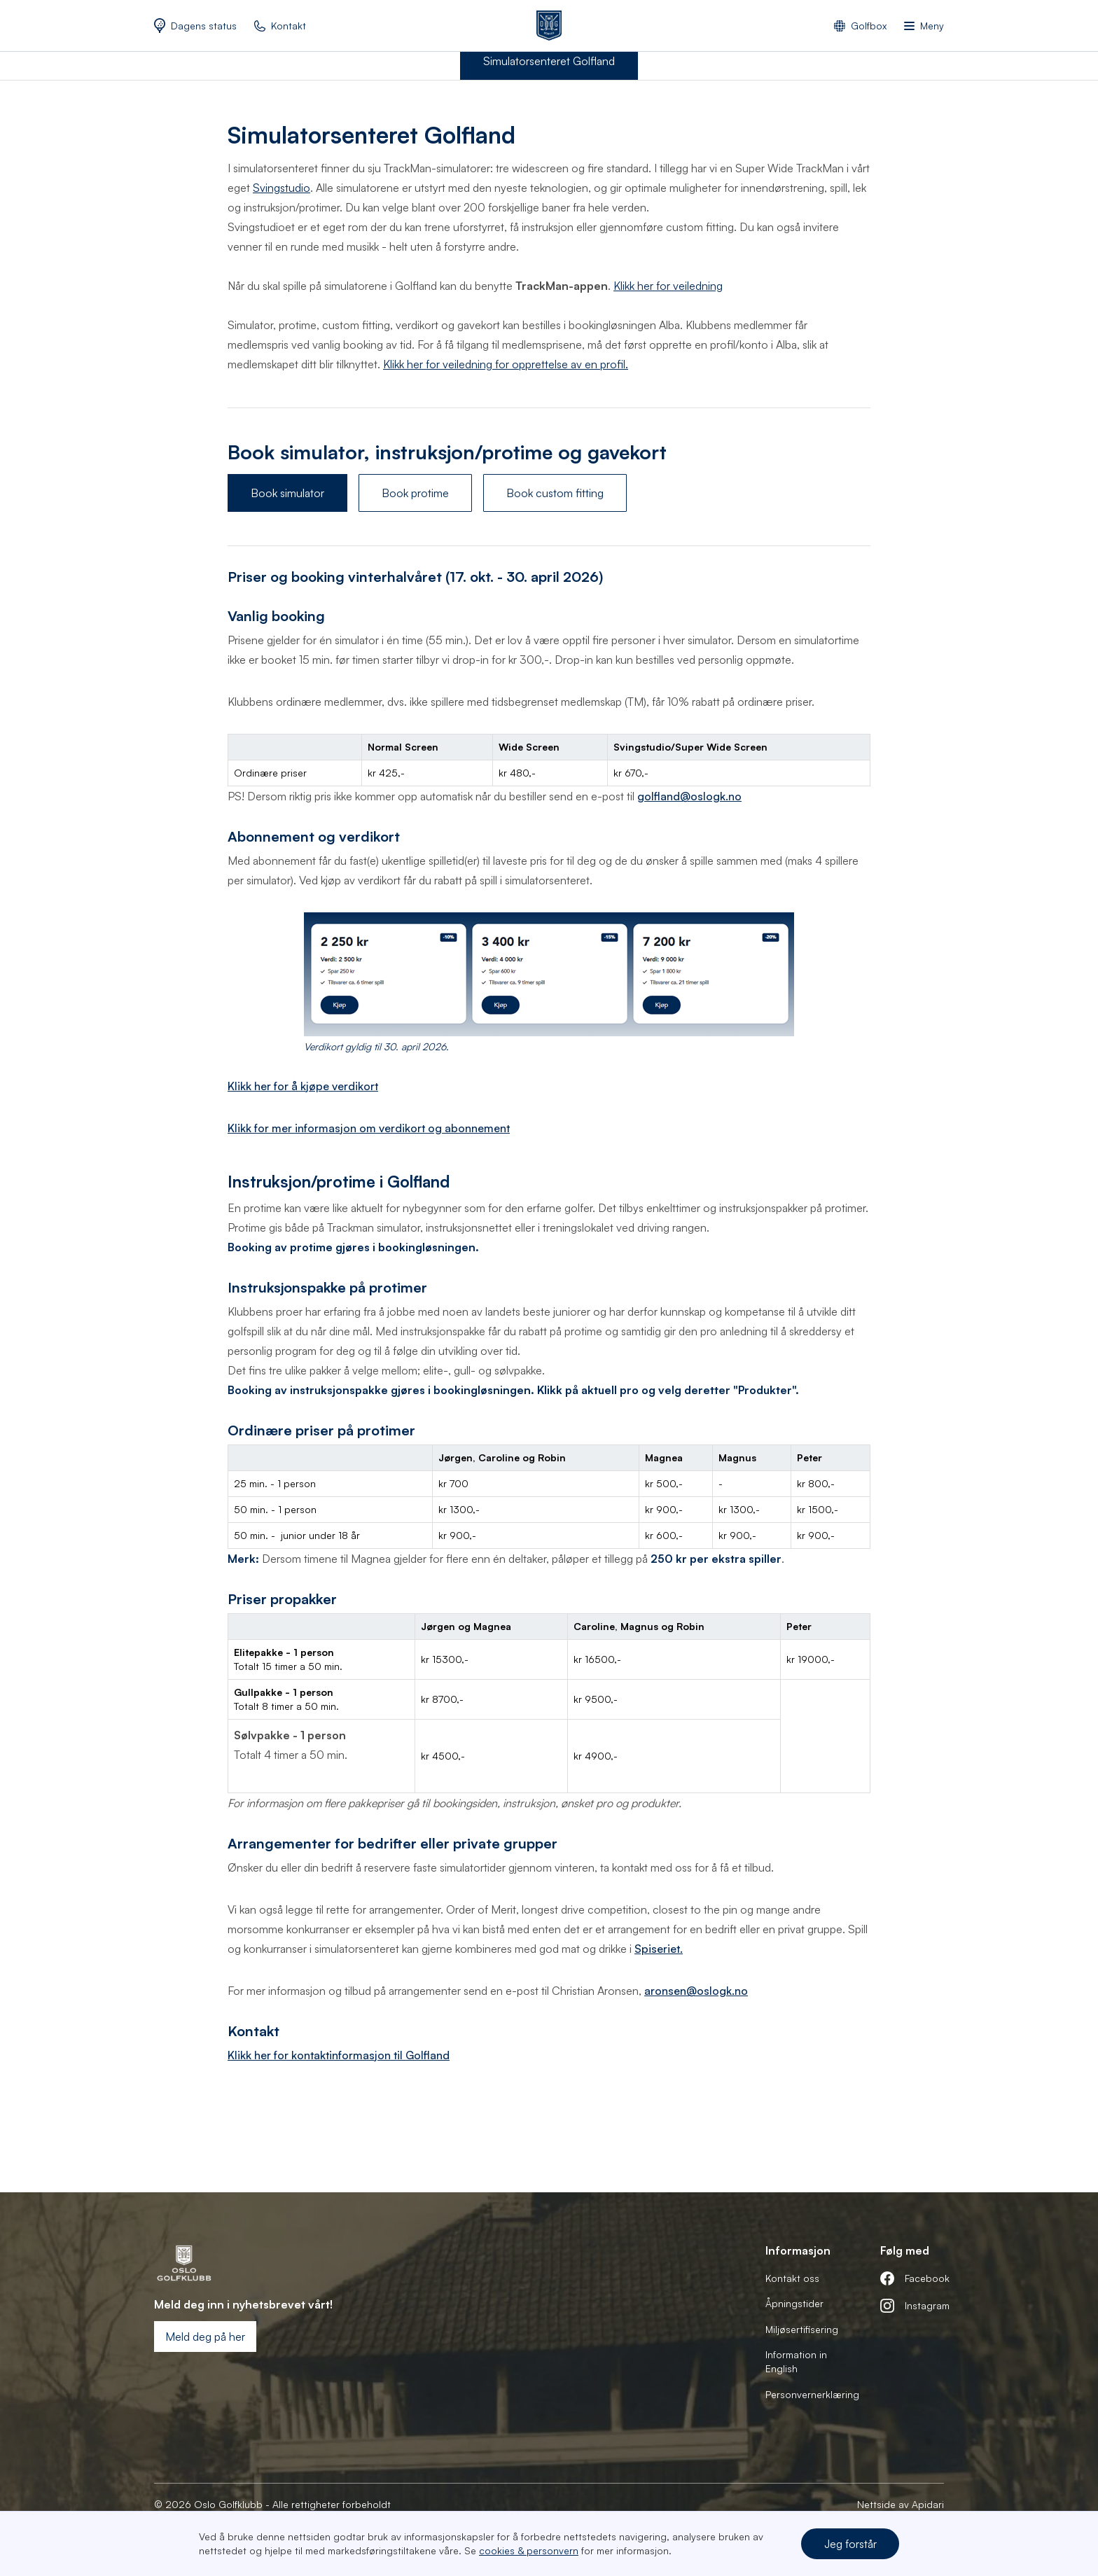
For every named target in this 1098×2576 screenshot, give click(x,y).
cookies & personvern (528, 2550)
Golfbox (869, 26)
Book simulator (287, 493)
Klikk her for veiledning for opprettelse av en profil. (505, 364)
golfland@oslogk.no (689, 796)
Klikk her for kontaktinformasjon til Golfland (339, 2055)
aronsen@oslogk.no (696, 1991)
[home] (549, 26)
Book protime (415, 493)
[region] (549, 760)
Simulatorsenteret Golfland (549, 61)
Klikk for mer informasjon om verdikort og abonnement (369, 1128)
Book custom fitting (555, 493)
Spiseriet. (658, 1949)
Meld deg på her (205, 2337)
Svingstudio (281, 188)
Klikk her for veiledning (668, 286)
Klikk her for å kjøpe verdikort (303, 1086)
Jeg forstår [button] (850, 2544)
